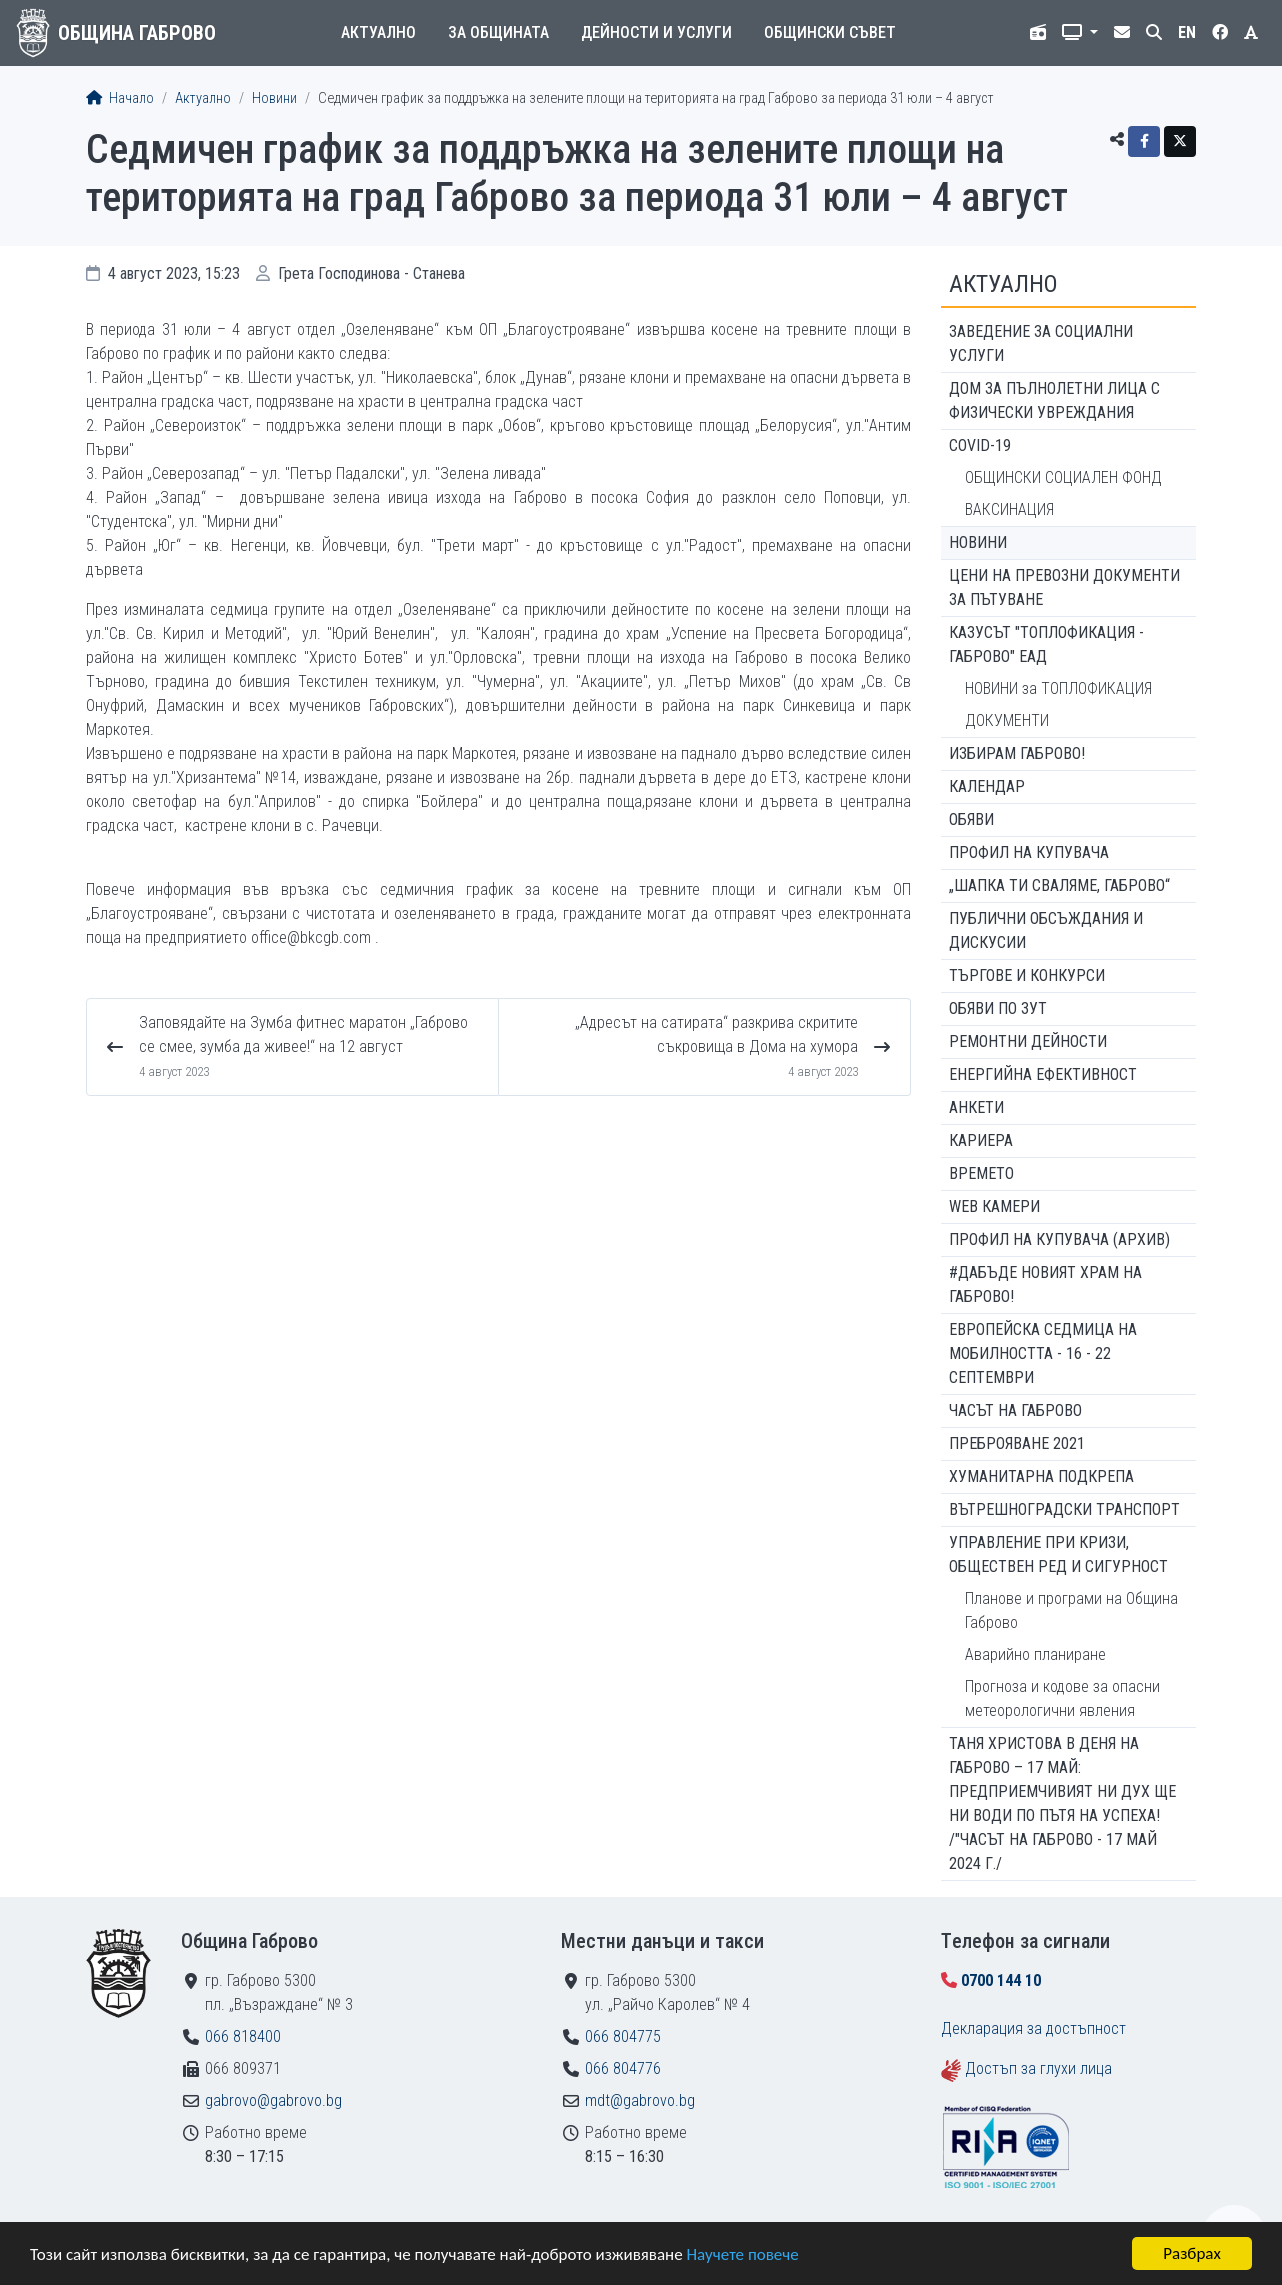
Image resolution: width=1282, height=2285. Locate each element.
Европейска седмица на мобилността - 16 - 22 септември (1043, 1353)
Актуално (378, 32)
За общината (498, 32)
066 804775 (623, 2036)
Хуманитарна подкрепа (1041, 1476)
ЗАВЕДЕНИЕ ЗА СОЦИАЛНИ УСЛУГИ (1041, 343)
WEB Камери (994, 1206)
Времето (981, 1173)
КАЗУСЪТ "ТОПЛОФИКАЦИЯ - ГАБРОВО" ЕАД (1046, 644)
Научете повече (742, 2255)
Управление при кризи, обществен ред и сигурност (1058, 1554)
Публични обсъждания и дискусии (1046, 930)
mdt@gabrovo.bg (640, 2100)
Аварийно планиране (1035, 1654)
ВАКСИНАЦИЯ (1009, 509)
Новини (274, 98)
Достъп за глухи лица (1038, 2068)
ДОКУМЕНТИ (1007, 720)
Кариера (981, 1140)
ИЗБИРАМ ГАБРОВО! (1017, 753)
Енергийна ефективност (1043, 1074)
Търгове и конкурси (1027, 975)
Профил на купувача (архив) (1059, 1239)
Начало (120, 98)
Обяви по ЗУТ (998, 1008)
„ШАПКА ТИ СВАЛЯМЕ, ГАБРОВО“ (1059, 885)
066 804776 (623, 2068)
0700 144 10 (1001, 1980)
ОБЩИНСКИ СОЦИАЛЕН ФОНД (1063, 477)
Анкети (976, 1107)
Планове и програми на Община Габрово (1071, 1610)
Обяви (971, 819)
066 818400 (243, 2036)
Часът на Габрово (1015, 1410)
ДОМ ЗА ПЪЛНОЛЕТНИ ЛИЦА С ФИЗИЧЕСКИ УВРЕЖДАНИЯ (1054, 400)
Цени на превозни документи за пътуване (1064, 587)
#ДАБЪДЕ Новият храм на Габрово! (1045, 1284)
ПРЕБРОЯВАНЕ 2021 (1017, 1443)
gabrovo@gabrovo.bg (273, 2100)
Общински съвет (830, 32)
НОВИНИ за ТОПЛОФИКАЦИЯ (1058, 688)
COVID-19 (980, 445)
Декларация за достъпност (1033, 2028)
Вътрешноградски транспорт (1064, 1509)
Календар (987, 786)
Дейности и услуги (656, 32)
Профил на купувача (1029, 852)
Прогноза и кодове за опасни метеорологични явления (1062, 1698)
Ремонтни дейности (1028, 1041)
